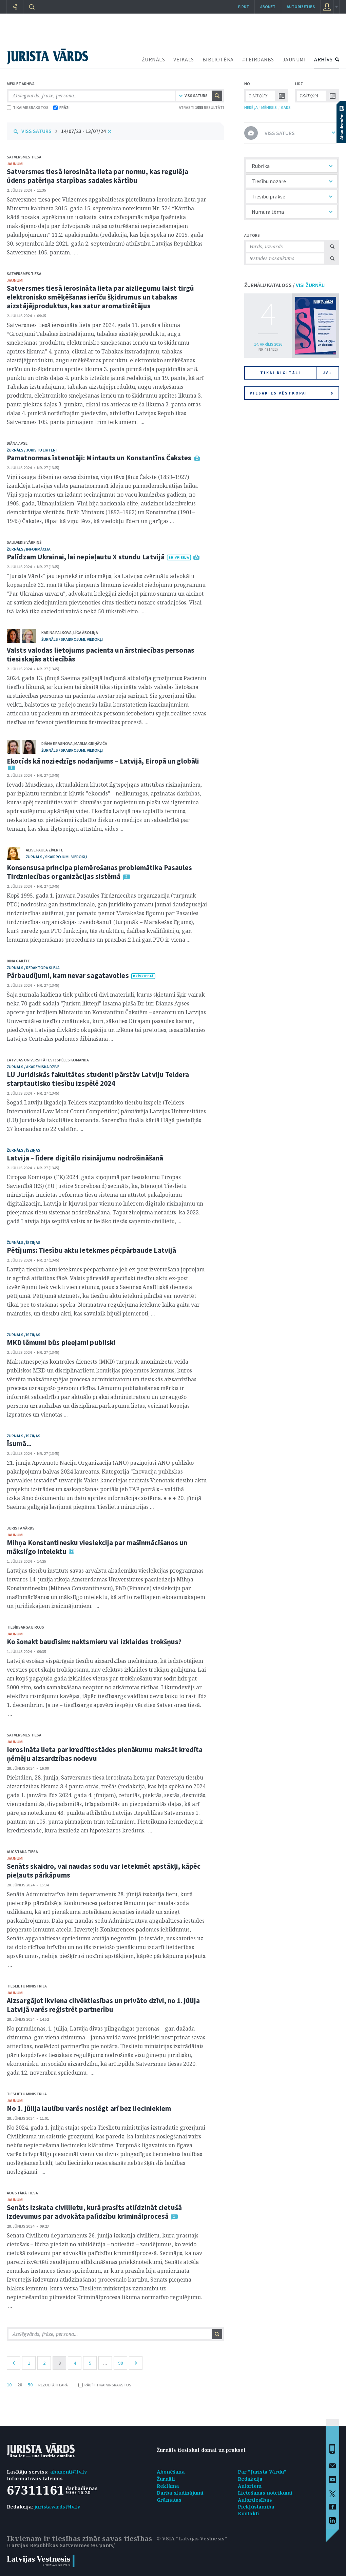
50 (30, 2385)
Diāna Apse (17, 443)
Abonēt (267, 6)
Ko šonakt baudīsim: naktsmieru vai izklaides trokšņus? (94, 1641)
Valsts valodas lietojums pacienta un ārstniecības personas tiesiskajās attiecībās (100, 655)
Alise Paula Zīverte (44, 849)
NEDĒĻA (251, 107)
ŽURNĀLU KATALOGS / (285, 285)
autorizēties (301, 6)
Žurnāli (166, 2479)
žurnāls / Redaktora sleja (33, 967)
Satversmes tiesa (24, 156)
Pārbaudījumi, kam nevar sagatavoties (68, 975)
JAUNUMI (294, 59)
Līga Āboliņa (85, 632)
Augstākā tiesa (22, 1851)
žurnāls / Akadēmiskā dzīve (33, 1066)
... (105, 2363)
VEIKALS (183, 59)
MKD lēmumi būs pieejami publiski (61, 1342)
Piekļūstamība (256, 2506)
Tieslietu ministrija (27, 1985)
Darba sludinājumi (180, 2493)
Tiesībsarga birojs (25, 1627)
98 (120, 2363)
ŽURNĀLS (153, 59)
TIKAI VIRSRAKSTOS (28, 107)
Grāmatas (169, 2500)
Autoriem (250, 2486)
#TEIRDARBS (258, 59)
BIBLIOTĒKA (218, 59)
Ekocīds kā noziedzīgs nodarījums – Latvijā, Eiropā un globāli (103, 761)
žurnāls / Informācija (29, 549)
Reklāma (168, 2486)
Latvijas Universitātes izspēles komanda (48, 1059)
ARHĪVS (323, 59)
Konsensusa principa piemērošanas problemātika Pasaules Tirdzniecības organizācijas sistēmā (99, 872)
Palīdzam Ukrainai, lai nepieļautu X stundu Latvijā (86, 556)
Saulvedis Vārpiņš (24, 542)
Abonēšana (171, 2471)
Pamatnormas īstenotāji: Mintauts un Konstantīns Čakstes (99, 457)
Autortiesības (255, 2500)
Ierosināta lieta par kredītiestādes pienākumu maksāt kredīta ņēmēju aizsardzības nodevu (105, 1754)
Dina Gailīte (18, 960)
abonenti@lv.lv (68, 2471)
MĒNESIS (269, 107)
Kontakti (249, 2513)
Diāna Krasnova (57, 743)
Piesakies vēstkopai (291, 393)
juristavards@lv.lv (57, 2506)
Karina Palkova (56, 632)
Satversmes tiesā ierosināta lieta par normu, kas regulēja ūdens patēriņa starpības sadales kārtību (97, 176)
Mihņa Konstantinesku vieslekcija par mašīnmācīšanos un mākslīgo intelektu (97, 1547)
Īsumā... (19, 1443)
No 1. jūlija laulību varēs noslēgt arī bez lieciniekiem (89, 2108)
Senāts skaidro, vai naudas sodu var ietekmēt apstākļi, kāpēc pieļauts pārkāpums (103, 1871)
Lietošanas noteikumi (265, 2493)
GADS (286, 107)
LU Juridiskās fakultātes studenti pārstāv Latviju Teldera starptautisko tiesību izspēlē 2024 (98, 1079)
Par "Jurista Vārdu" (262, 2471)
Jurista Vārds (21, 1528)
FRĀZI (61, 107)
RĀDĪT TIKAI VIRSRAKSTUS (104, 2384)
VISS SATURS (36, 131)
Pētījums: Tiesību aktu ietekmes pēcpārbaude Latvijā (91, 1250)
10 (9, 2385)
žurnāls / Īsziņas (23, 1150)
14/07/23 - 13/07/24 (83, 131)
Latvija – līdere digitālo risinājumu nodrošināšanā (85, 1157)
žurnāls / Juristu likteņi (32, 450)
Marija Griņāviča (90, 743)
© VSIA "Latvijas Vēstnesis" (192, 2538)
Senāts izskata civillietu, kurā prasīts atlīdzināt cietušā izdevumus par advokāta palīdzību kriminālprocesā (94, 2212)
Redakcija (250, 2479)
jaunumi (15, 163)
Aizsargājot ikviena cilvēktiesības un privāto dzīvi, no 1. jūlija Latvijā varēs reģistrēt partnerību (103, 2005)
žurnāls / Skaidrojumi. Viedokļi (72, 639)
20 (19, 2385)
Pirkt (243, 6)
